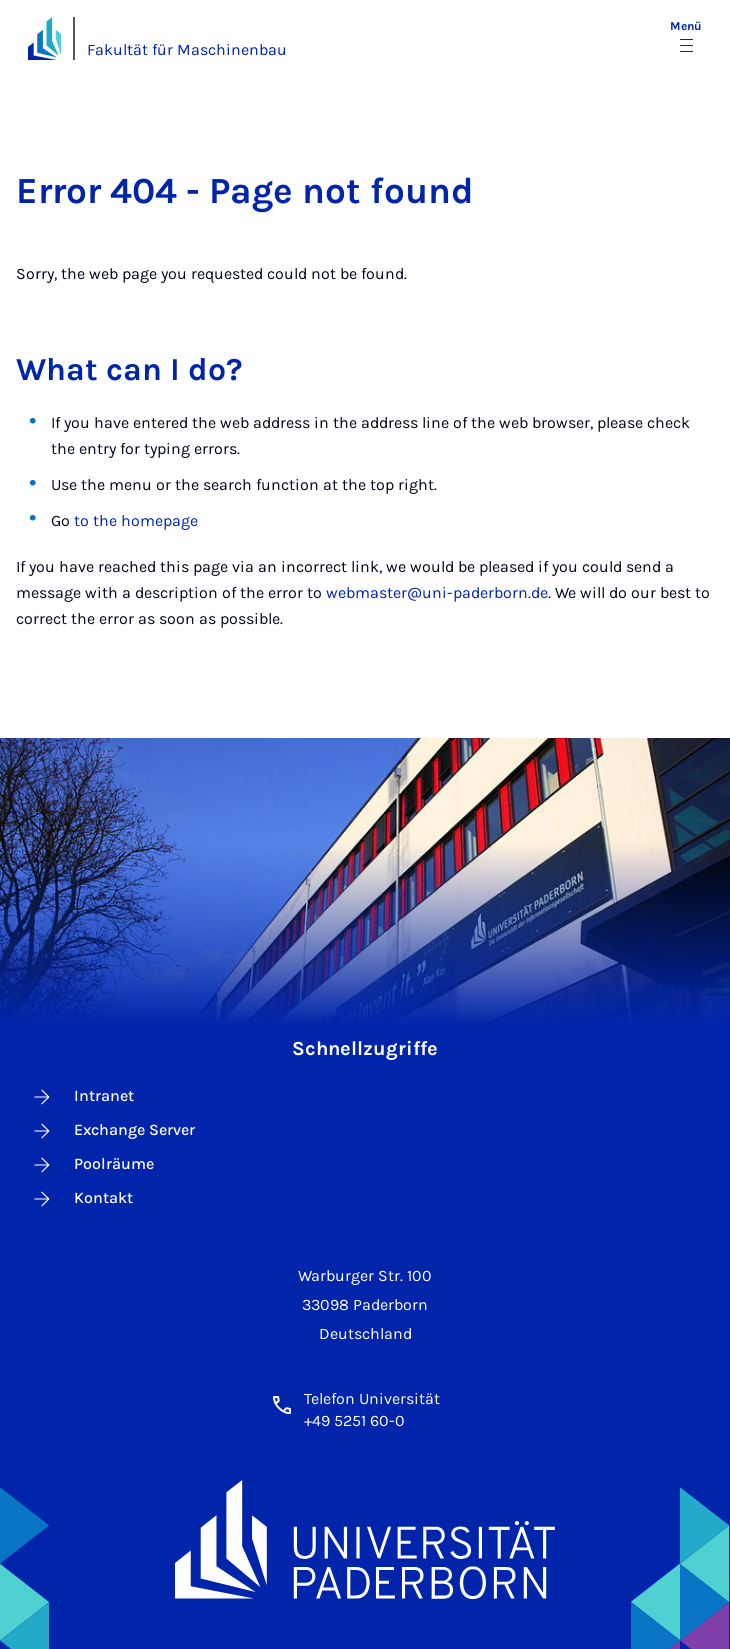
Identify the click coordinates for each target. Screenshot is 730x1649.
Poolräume (92, 1165)
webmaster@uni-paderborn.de (437, 592)
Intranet (82, 1097)
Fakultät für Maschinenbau (187, 49)
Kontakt (81, 1199)
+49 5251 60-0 (354, 1420)
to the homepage (136, 520)
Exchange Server (112, 1131)
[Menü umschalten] (686, 38)
